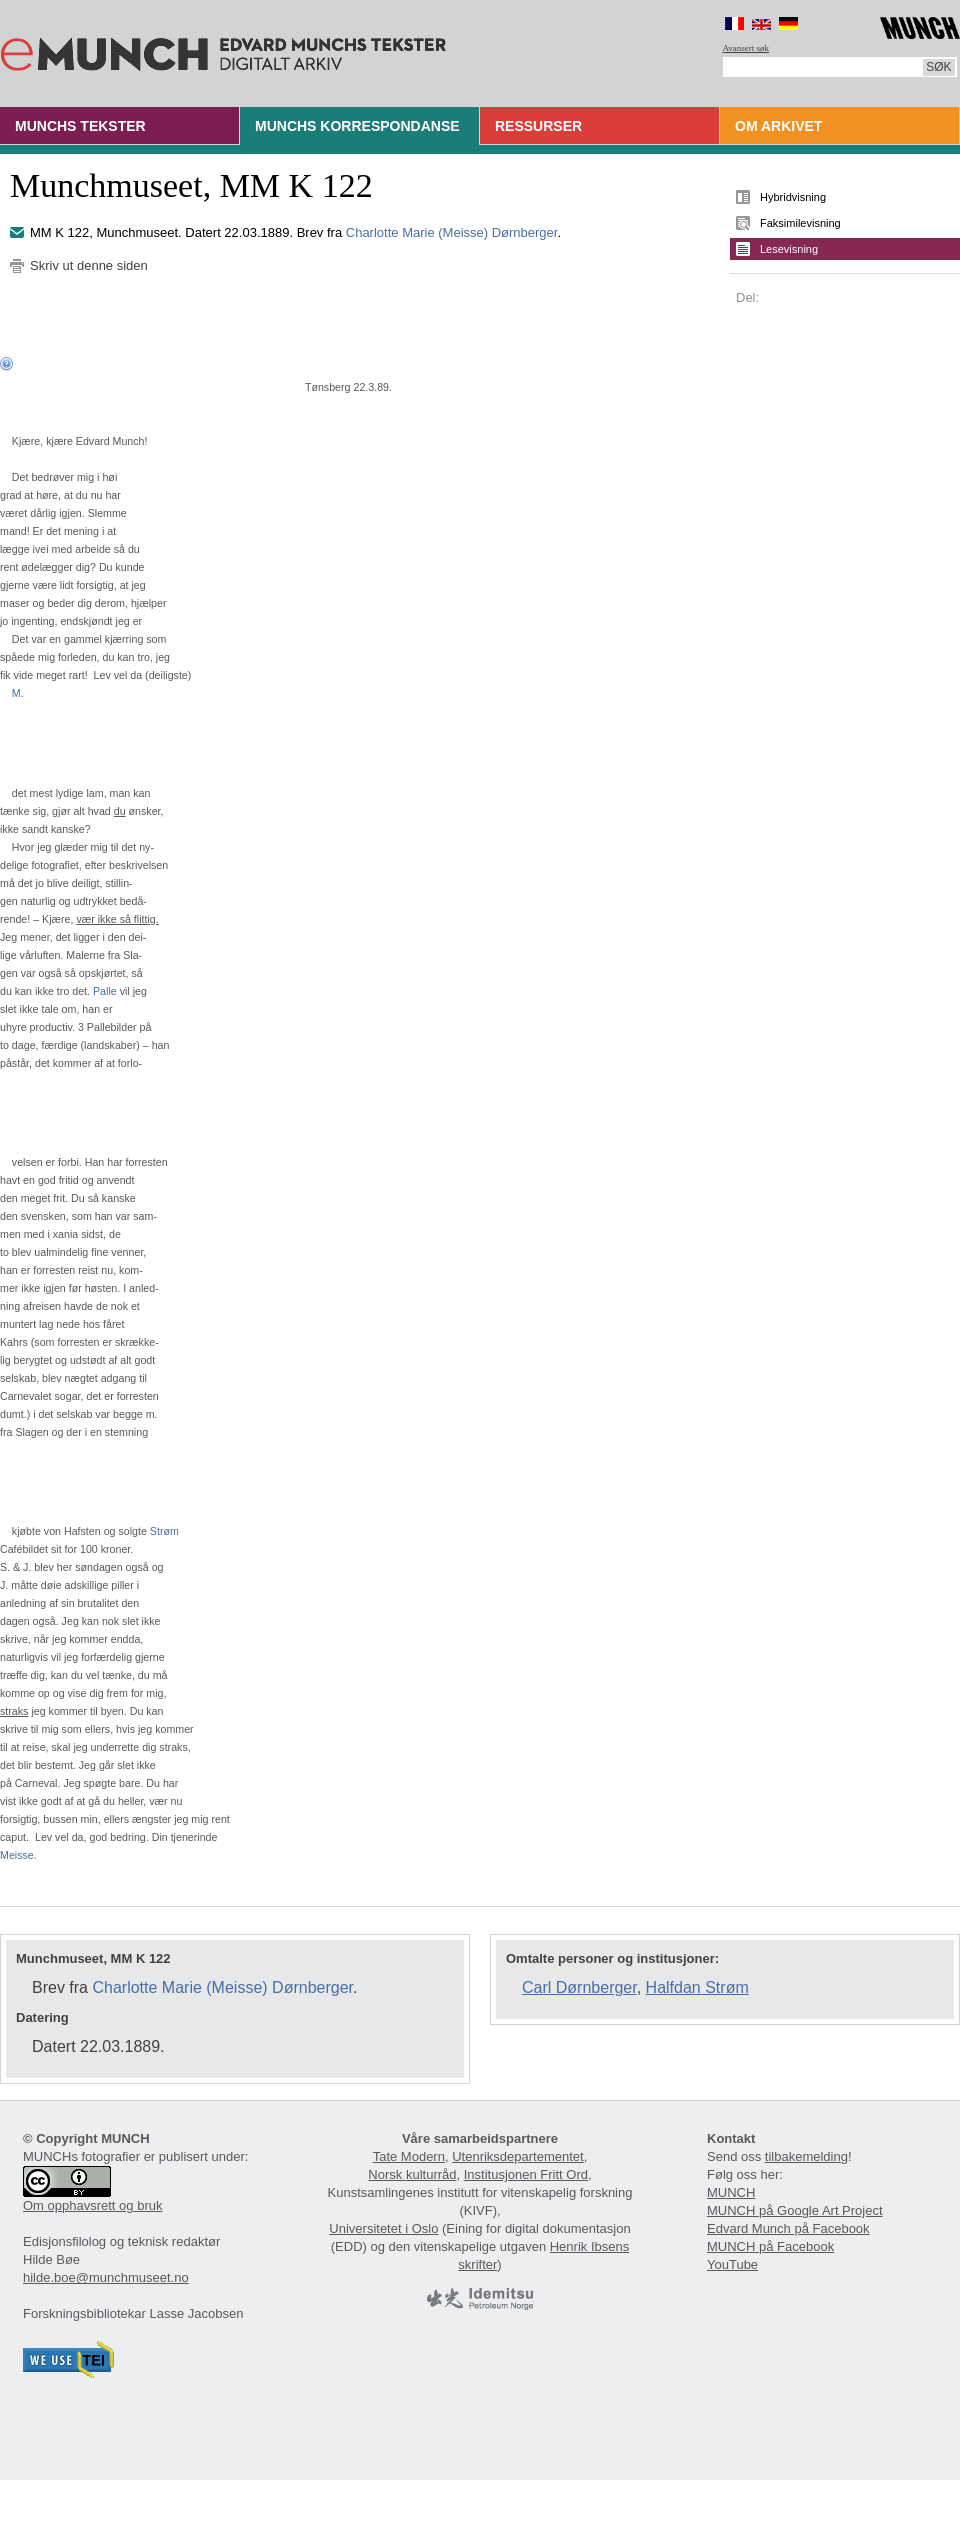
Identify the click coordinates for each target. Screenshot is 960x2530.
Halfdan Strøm (697, 1987)
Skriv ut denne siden (89, 265)
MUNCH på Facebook (770, 2246)
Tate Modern (409, 2156)
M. (18, 693)
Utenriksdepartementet (518, 2156)
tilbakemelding (806, 2156)
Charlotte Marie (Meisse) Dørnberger (452, 232)
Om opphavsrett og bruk (92, 2205)
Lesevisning (789, 249)
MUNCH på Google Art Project (795, 2210)
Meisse (17, 1855)
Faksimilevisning (800, 223)
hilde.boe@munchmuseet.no (106, 2277)
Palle (105, 991)
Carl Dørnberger (579, 1987)
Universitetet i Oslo (383, 2228)
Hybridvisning (793, 197)
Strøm (164, 1531)
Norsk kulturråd (412, 2174)
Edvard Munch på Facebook (788, 2228)
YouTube (732, 2264)
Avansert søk (746, 48)
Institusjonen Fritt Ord (526, 2174)
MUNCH (731, 2192)
